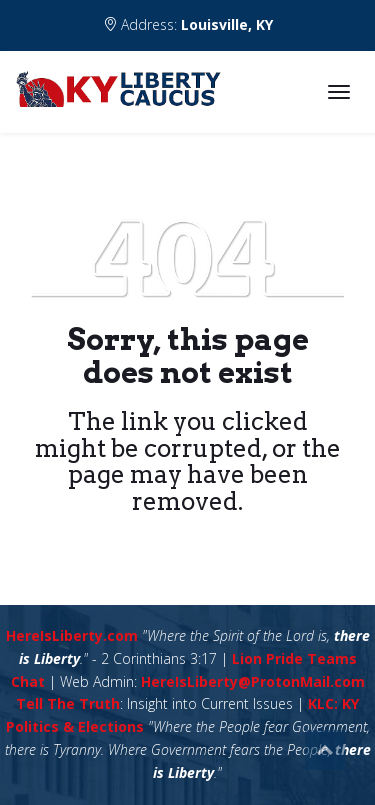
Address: (188, 24)
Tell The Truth (68, 703)
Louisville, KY (227, 24)
